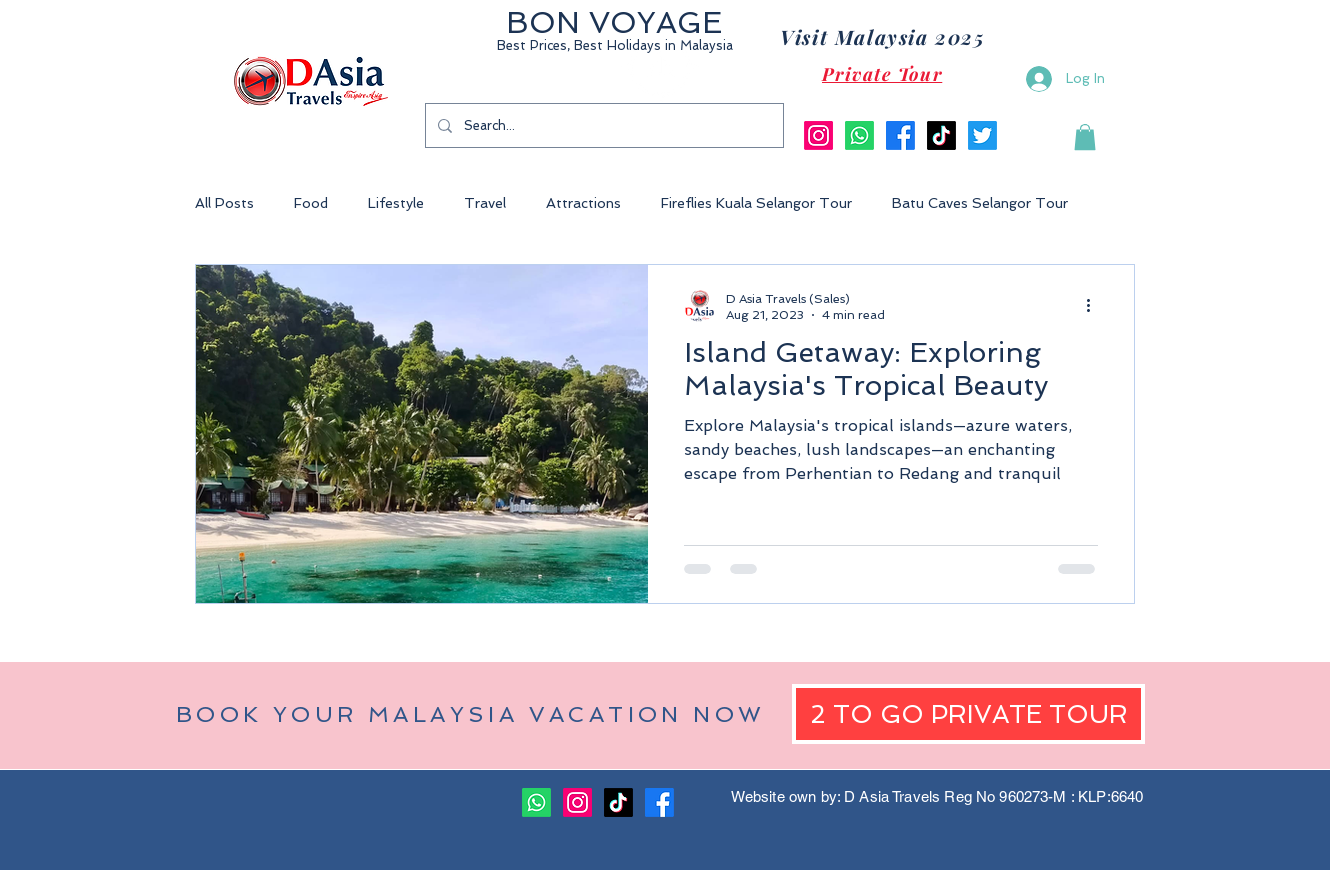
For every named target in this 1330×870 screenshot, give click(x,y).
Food (311, 203)
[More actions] (1095, 306)
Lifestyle (396, 203)
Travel (485, 203)
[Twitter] (982, 135)
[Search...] (602, 125)
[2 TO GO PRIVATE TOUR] (968, 714)
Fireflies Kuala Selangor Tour (756, 203)
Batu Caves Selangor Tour (980, 203)
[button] (1085, 137)
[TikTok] (941, 135)
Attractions (583, 203)
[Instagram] (818, 135)
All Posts (224, 203)
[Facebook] (900, 135)
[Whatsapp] (859, 135)
